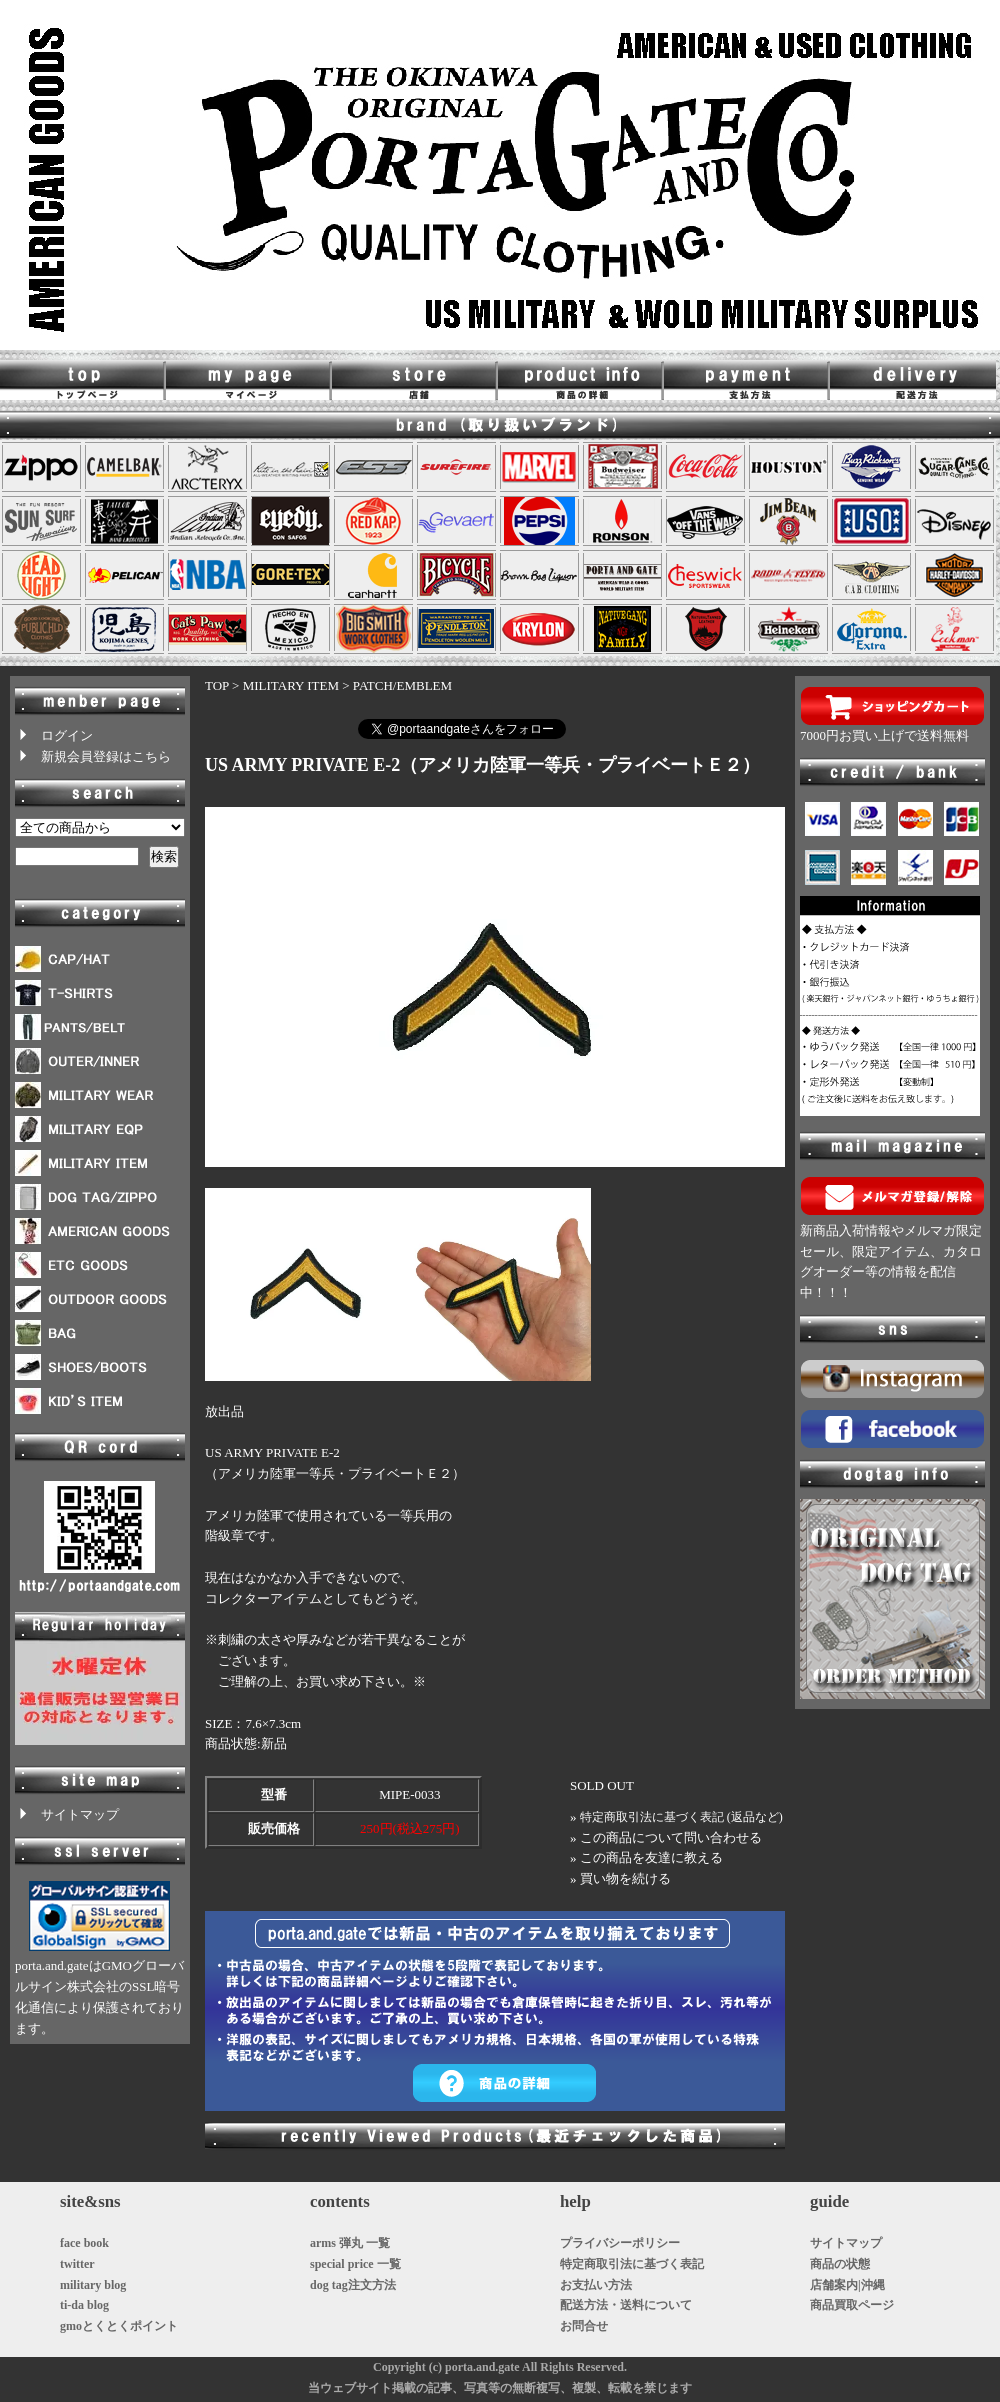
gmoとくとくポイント (119, 2326)
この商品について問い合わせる (671, 1837)
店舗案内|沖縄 (847, 2285)
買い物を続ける (625, 1878)
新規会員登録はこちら (93, 756)
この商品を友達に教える (651, 1857)
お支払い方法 (596, 2285)
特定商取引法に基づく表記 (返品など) (681, 1817)
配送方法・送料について (626, 2305)
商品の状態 (840, 2264)
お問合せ (584, 2326)
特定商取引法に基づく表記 (632, 2264)
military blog (93, 2285)
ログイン (54, 735)
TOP (217, 685)
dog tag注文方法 (353, 2285)
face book (84, 2243)
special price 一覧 (355, 2264)
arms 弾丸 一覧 (350, 2243)
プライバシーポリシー (620, 2243)
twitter (77, 2264)
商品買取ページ (852, 2305)
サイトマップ (67, 1814)
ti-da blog (84, 2305)
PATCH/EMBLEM (402, 685)
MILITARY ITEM (291, 685)
